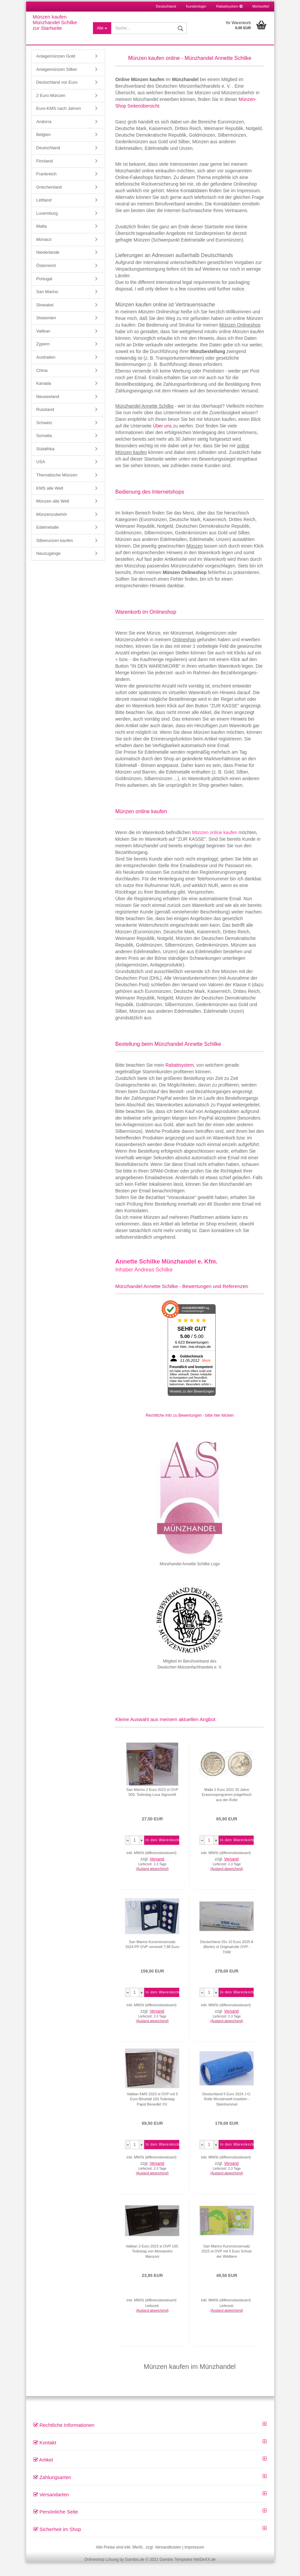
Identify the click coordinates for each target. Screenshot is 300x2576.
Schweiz (44, 435)
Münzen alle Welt (52, 514)
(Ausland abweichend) (152, 1882)
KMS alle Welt (49, 501)
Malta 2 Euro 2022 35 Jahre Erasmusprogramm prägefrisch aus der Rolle (227, 1808)
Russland (45, 422)
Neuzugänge (48, 566)
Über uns (162, 439)
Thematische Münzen (56, 488)
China (42, 383)
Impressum (194, 2560)
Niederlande (48, 265)
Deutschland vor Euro (57, 95)
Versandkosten (168, 2560)
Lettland (44, 213)
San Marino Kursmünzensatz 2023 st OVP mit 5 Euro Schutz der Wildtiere (226, 2264)
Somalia (44, 448)
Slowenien (46, 331)
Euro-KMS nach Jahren (58, 121)
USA (40, 474)
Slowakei (45, 318)
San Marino (47, 304)
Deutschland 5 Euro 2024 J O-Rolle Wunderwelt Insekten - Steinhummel (226, 2112)
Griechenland (49, 200)
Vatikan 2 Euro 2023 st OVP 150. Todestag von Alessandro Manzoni (152, 2264)
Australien (46, 370)
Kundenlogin (196, 6)
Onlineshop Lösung (101, 2572)
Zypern (43, 357)
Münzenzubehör (51, 527)
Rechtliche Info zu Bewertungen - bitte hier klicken (190, 1428)
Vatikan (43, 344)
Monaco (44, 252)
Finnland (44, 174)
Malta (41, 239)
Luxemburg (47, 226)
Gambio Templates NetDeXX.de (187, 2572)
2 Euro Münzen (50, 108)
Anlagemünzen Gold (55, 69)
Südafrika (45, 462)
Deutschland (48, 160)
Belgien (43, 147)
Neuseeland (47, 409)
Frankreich (46, 187)
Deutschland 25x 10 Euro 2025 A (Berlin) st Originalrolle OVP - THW (226, 1960)
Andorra (44, 134)
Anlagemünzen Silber (56, 82)
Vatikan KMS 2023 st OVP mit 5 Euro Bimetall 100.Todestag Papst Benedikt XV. (152, 2112)
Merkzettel (260, 6)
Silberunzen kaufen (54, 553)
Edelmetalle (47, 540)
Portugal (44, 291)
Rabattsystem (229, 6)
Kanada (43, 396)
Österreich (46, 278)
